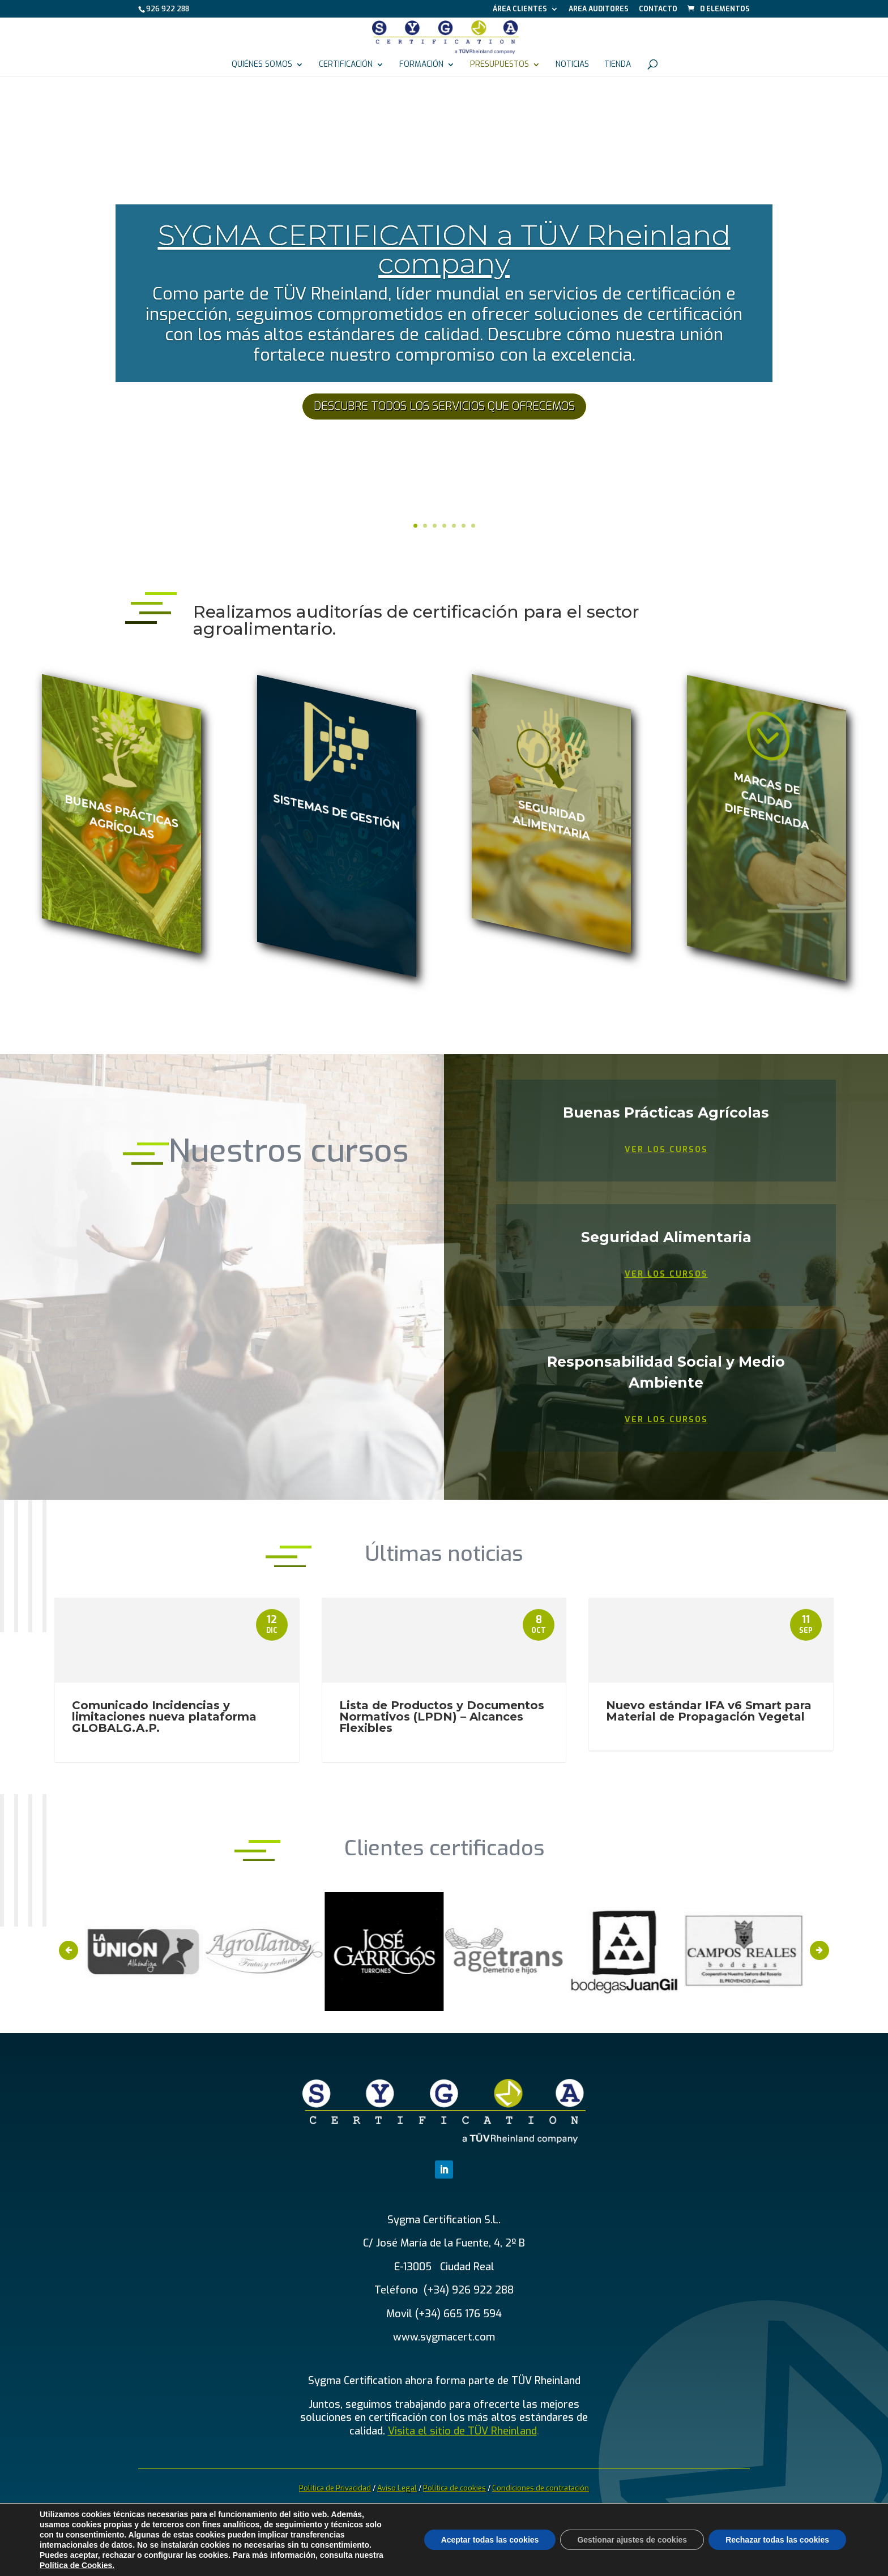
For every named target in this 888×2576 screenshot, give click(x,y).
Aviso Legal (397, 2488)
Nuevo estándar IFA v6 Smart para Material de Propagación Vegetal (709, 1710)
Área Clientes (520, 10)
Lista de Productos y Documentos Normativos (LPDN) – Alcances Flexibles (441, 1716)
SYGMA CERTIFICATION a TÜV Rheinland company (444, 249)
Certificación (346, 65)
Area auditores (599, 10)
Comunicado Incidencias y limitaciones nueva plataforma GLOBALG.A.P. (164, 1716)
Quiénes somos (262, 65)
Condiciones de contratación (540, 2488)
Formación (421, 65)
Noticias (572, 65)
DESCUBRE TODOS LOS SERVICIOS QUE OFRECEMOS (444, 406)
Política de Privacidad (335, 2488)
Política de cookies (454, 2488)
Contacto (658, 10)
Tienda (617, 65)
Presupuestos (499, 65)
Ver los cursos (666, 1149)
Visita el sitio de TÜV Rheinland (462, 2431)
